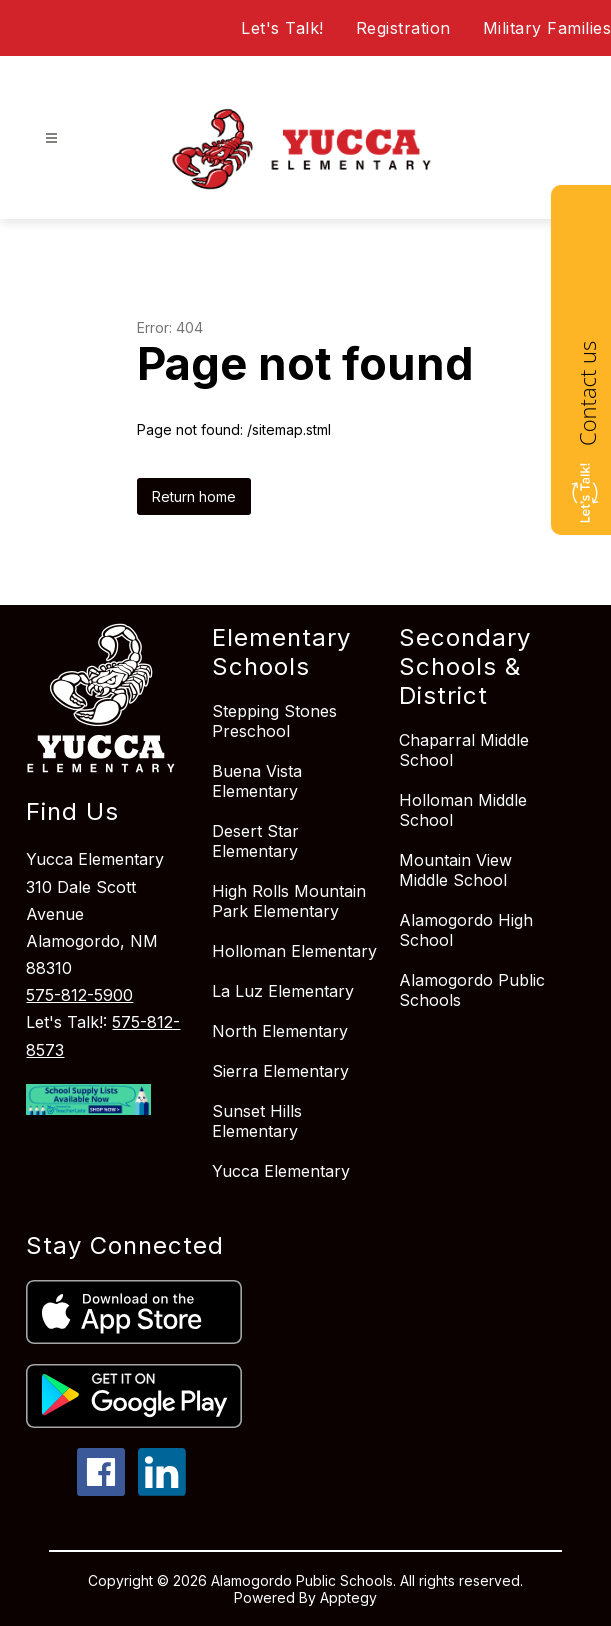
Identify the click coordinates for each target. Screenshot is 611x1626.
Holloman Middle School (463, 810)
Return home (194, 496)
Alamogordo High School (466, 930)
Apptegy (348, 1597)
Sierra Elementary (280, 1071)
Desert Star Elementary (255, 841)
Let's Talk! (282, 28)
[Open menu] (51, 138)
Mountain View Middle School (455, 870)
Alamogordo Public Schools (472, 990)
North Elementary (280, 1031)
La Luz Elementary (283, 991)
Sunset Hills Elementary (257, 1121)
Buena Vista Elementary (257, 781)
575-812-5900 (79, 995)
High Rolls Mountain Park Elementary (289, 901)
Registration (403, 28)
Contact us (587, 393)
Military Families (547, 28)
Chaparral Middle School (464, 750)
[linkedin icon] (162, 1490)
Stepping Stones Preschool (274, 721)
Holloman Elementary (294, 951)
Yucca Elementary (281, 1171)
